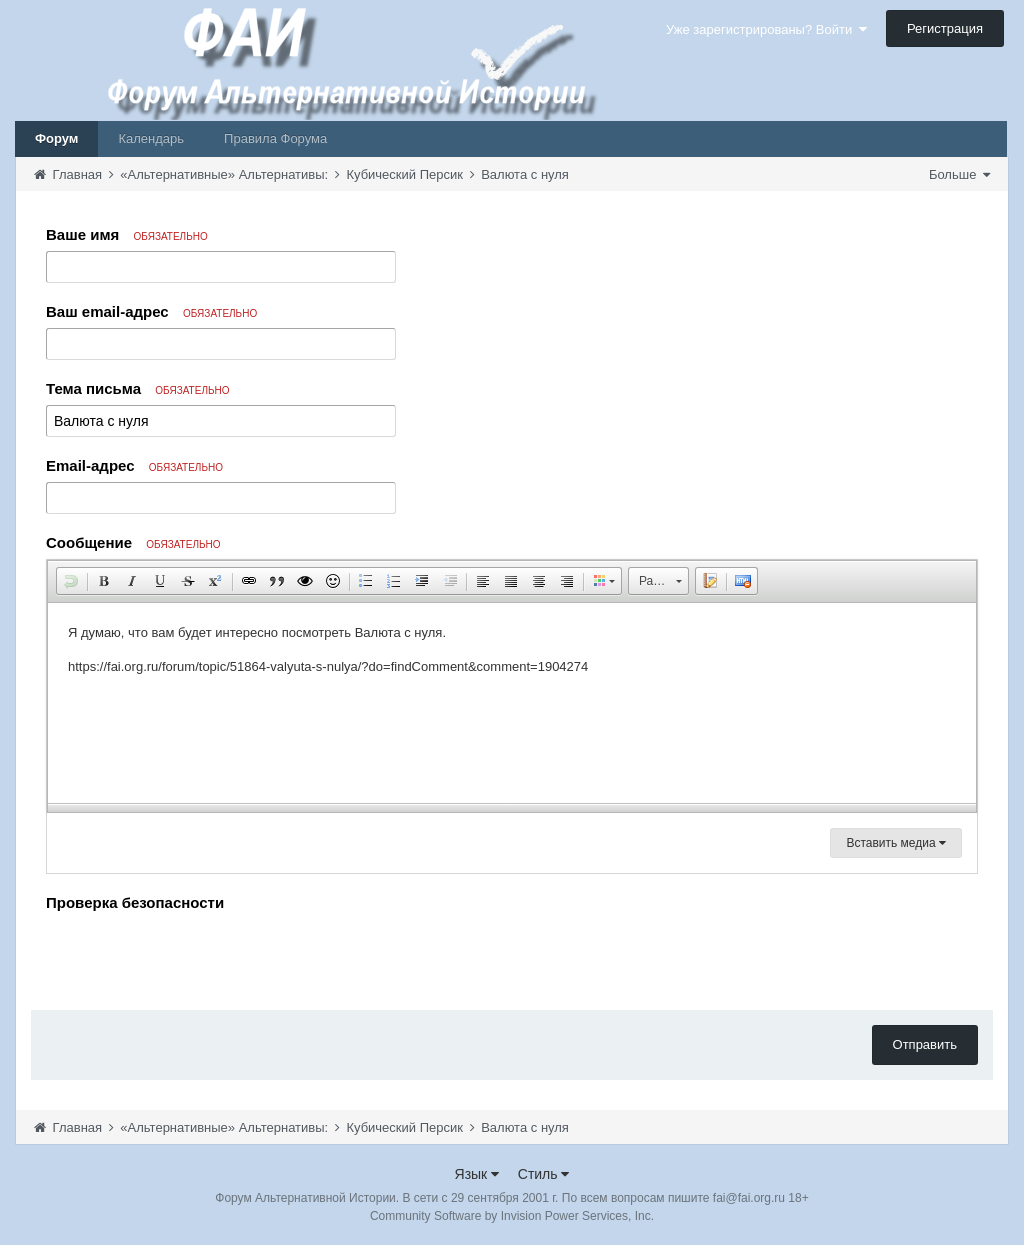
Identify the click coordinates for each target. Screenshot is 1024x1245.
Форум (56, 138)
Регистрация (945, 28)
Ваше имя (127, 234)
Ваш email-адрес (151, 311)
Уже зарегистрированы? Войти (766, 29)
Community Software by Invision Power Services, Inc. (512, 1216)
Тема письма (138, 388)
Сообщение (133, 542)
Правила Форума (275, 138)
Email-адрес (134, 465)
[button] (71, 581)
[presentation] (198, 956)
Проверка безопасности (135, 902)
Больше (959, 174)
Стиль (544, 1174)
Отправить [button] (925, 1044)
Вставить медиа (896, 843)
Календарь (151, 138)
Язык (477, 1174)
